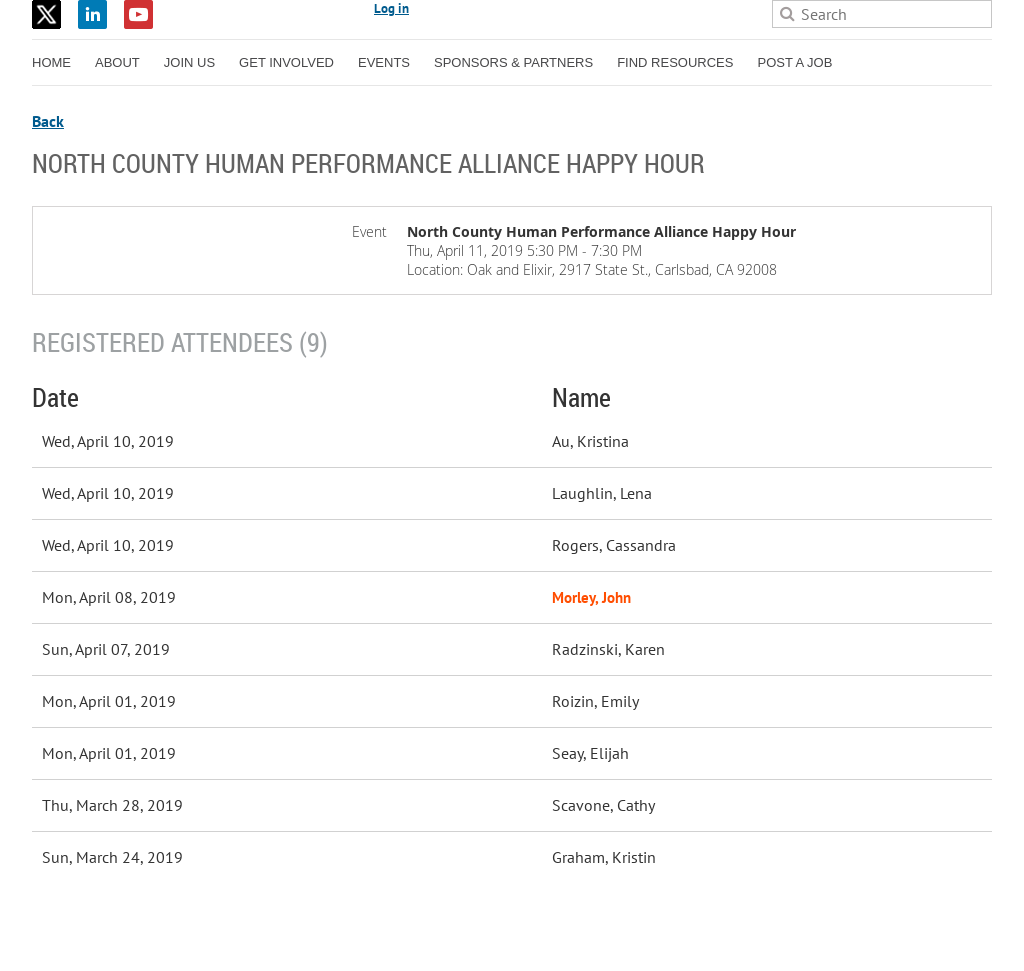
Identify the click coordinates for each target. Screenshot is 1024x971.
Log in (391, 8)
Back (48, 121)
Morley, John (591, 597)
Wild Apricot (818, 932)
